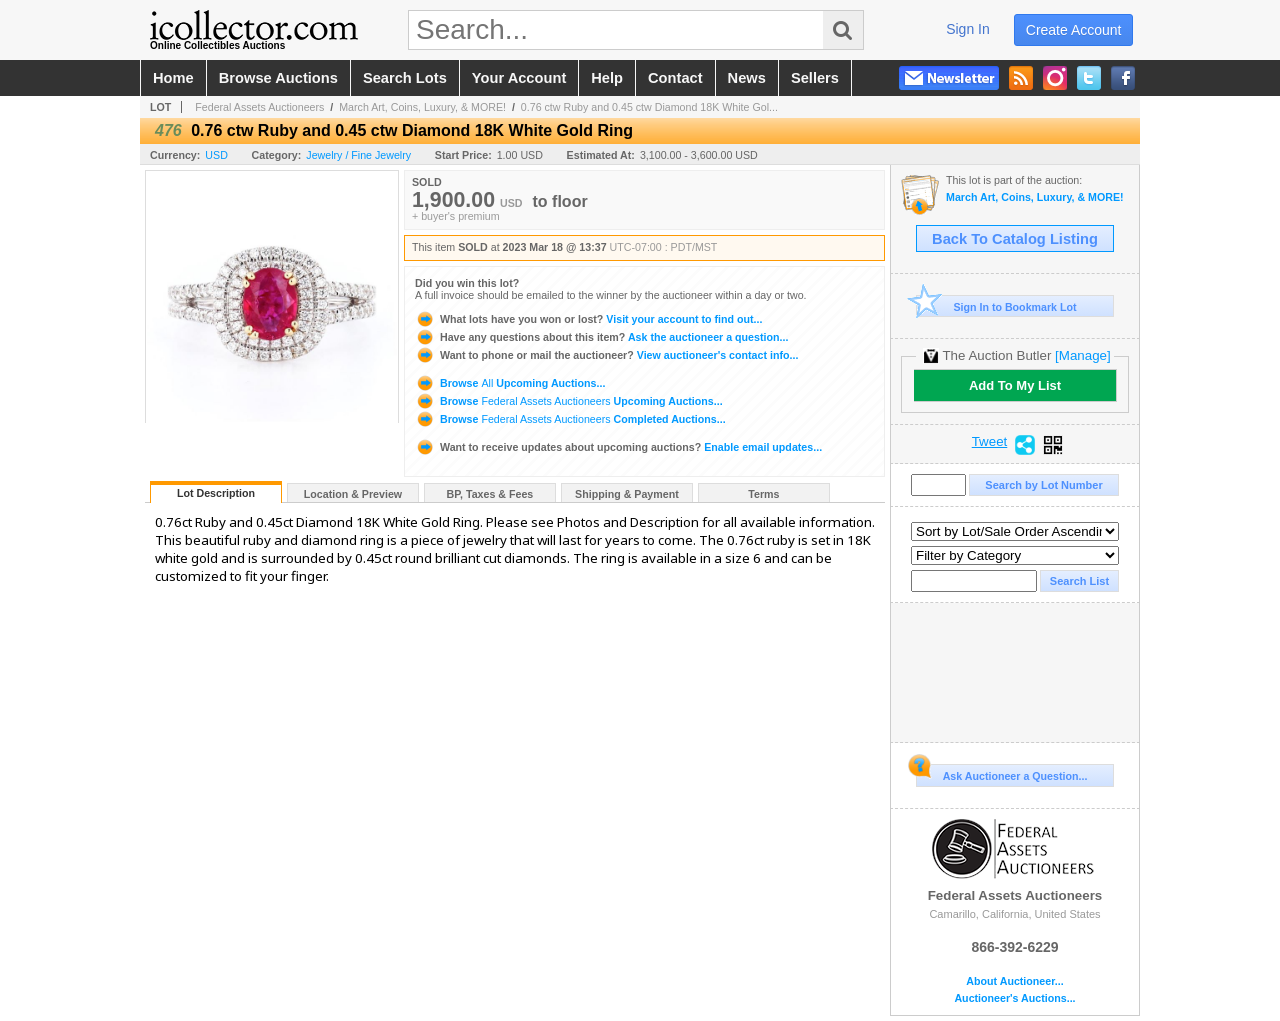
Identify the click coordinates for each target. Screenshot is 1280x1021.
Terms (763, 494)
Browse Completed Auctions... (570, 419)
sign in (968, 29)
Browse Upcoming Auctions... (510, 383)
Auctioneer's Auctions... (1014, 998)
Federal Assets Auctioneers (259, 107)
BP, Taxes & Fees (490, 494)
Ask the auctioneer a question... (601, 337)
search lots (405, 78)
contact (675, 78)
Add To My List (1015, 385)
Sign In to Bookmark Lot (996, 306)
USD (216, 155)
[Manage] (1082, 355)
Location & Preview (353, 494)
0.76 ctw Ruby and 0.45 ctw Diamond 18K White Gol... (649, 107)
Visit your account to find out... (588, 319)
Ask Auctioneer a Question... (1001, 773)
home (173, 78)
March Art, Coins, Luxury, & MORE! (422, 107)
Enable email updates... (618, 447)
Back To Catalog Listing (1015, 239)
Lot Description (216, 493)
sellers (815, 78)
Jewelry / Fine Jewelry (358, 155)
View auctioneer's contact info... (606, 355)
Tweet (990, 442)
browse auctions (278, 78)
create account (1074, 30)
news (747, 78)
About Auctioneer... (1014, 981)
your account (519, 78)
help (607, 78)
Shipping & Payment (627, 494)
